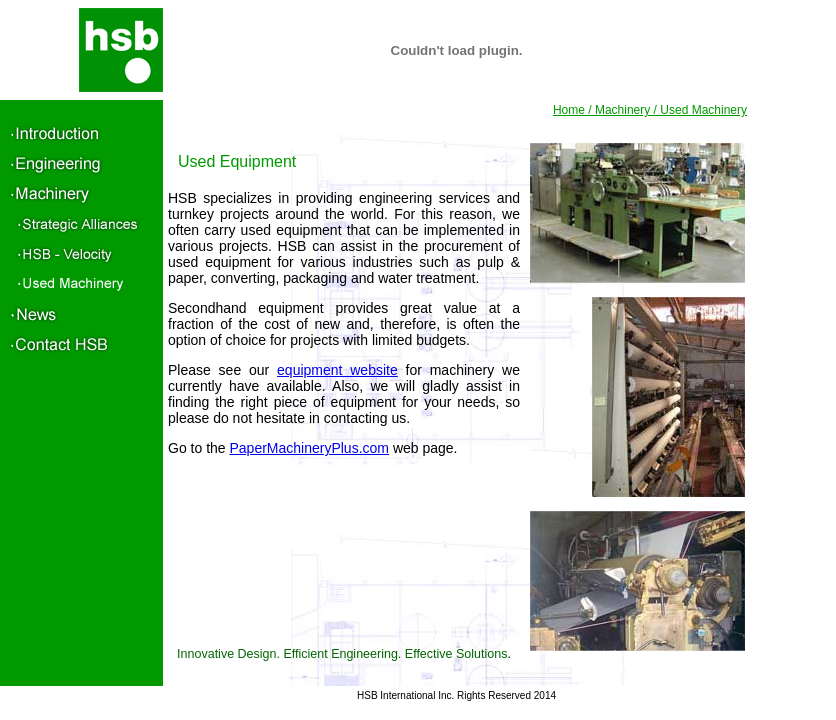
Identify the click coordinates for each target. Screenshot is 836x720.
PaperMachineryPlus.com (309, 448)
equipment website (337, 370)
